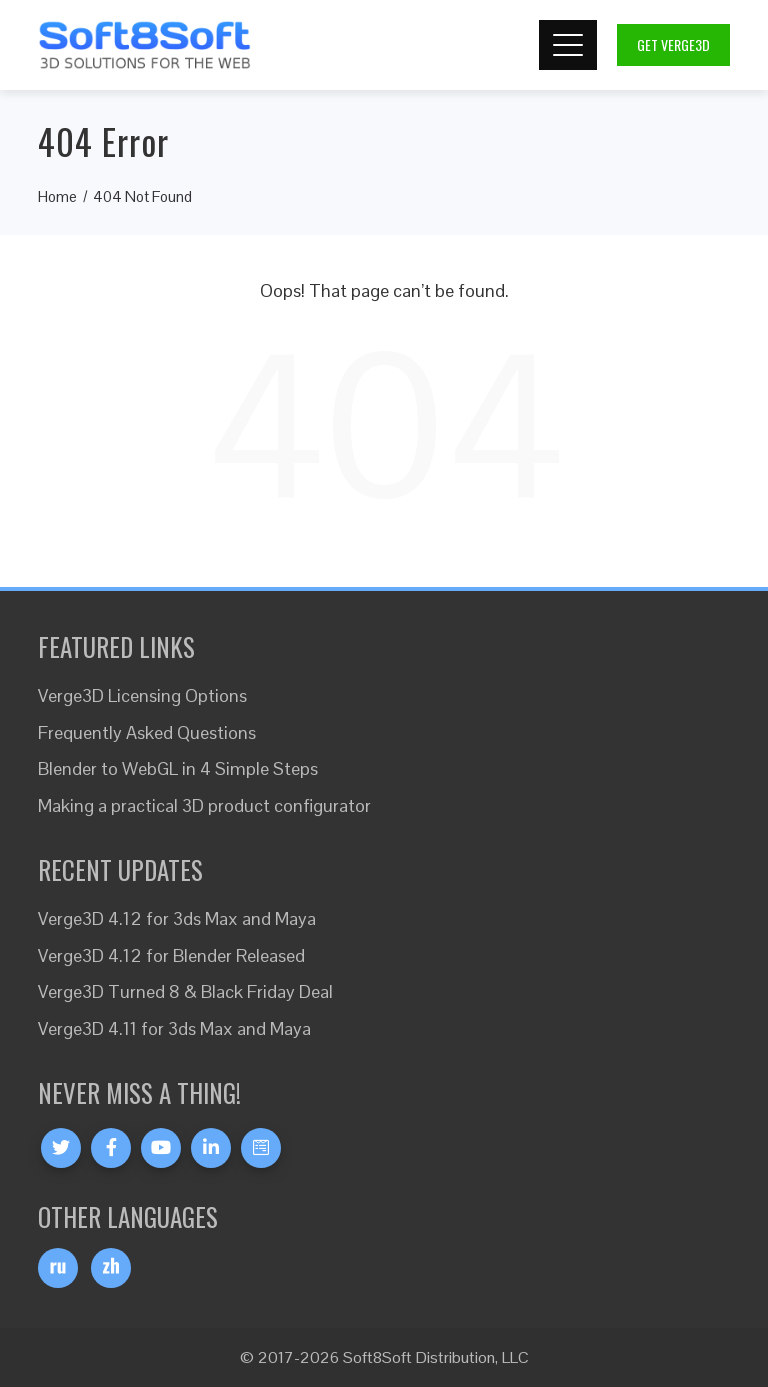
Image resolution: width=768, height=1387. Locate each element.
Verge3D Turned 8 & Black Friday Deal (185, 991)
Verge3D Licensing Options (142, 695)
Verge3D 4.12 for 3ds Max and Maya (177, 918)
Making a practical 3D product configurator (204, 805)
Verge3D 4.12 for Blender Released (171, 955)
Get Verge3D (673, 44)
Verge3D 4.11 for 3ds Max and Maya (174, 1028)
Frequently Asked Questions (147, 732)
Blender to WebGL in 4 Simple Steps (178, 768)
